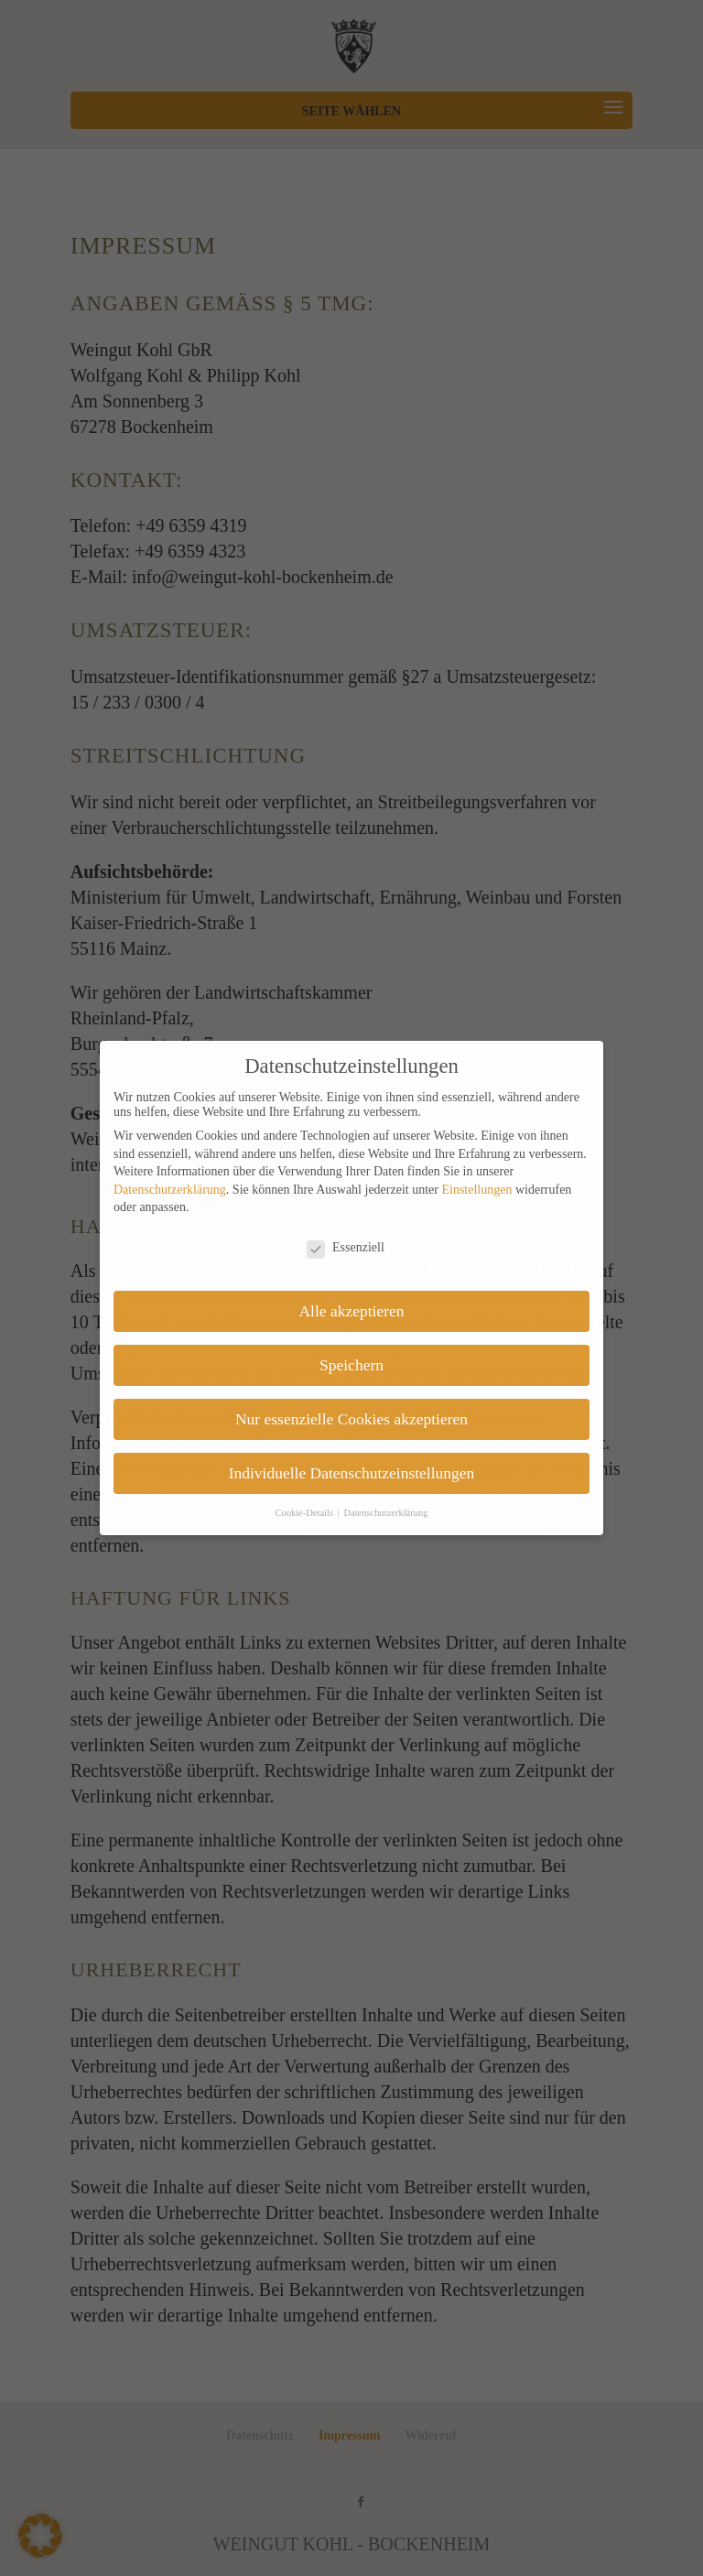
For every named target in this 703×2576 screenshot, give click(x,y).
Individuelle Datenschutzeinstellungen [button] (352, 1473)
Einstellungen (476, 1189)
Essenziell (345, 1247)
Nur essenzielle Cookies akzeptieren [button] (351, 1419)
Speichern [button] (351, 1365)
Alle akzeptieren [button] (351, 1311)
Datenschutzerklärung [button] (385, 1513)
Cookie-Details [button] (305, 1513)
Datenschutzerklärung (170, 1189)
